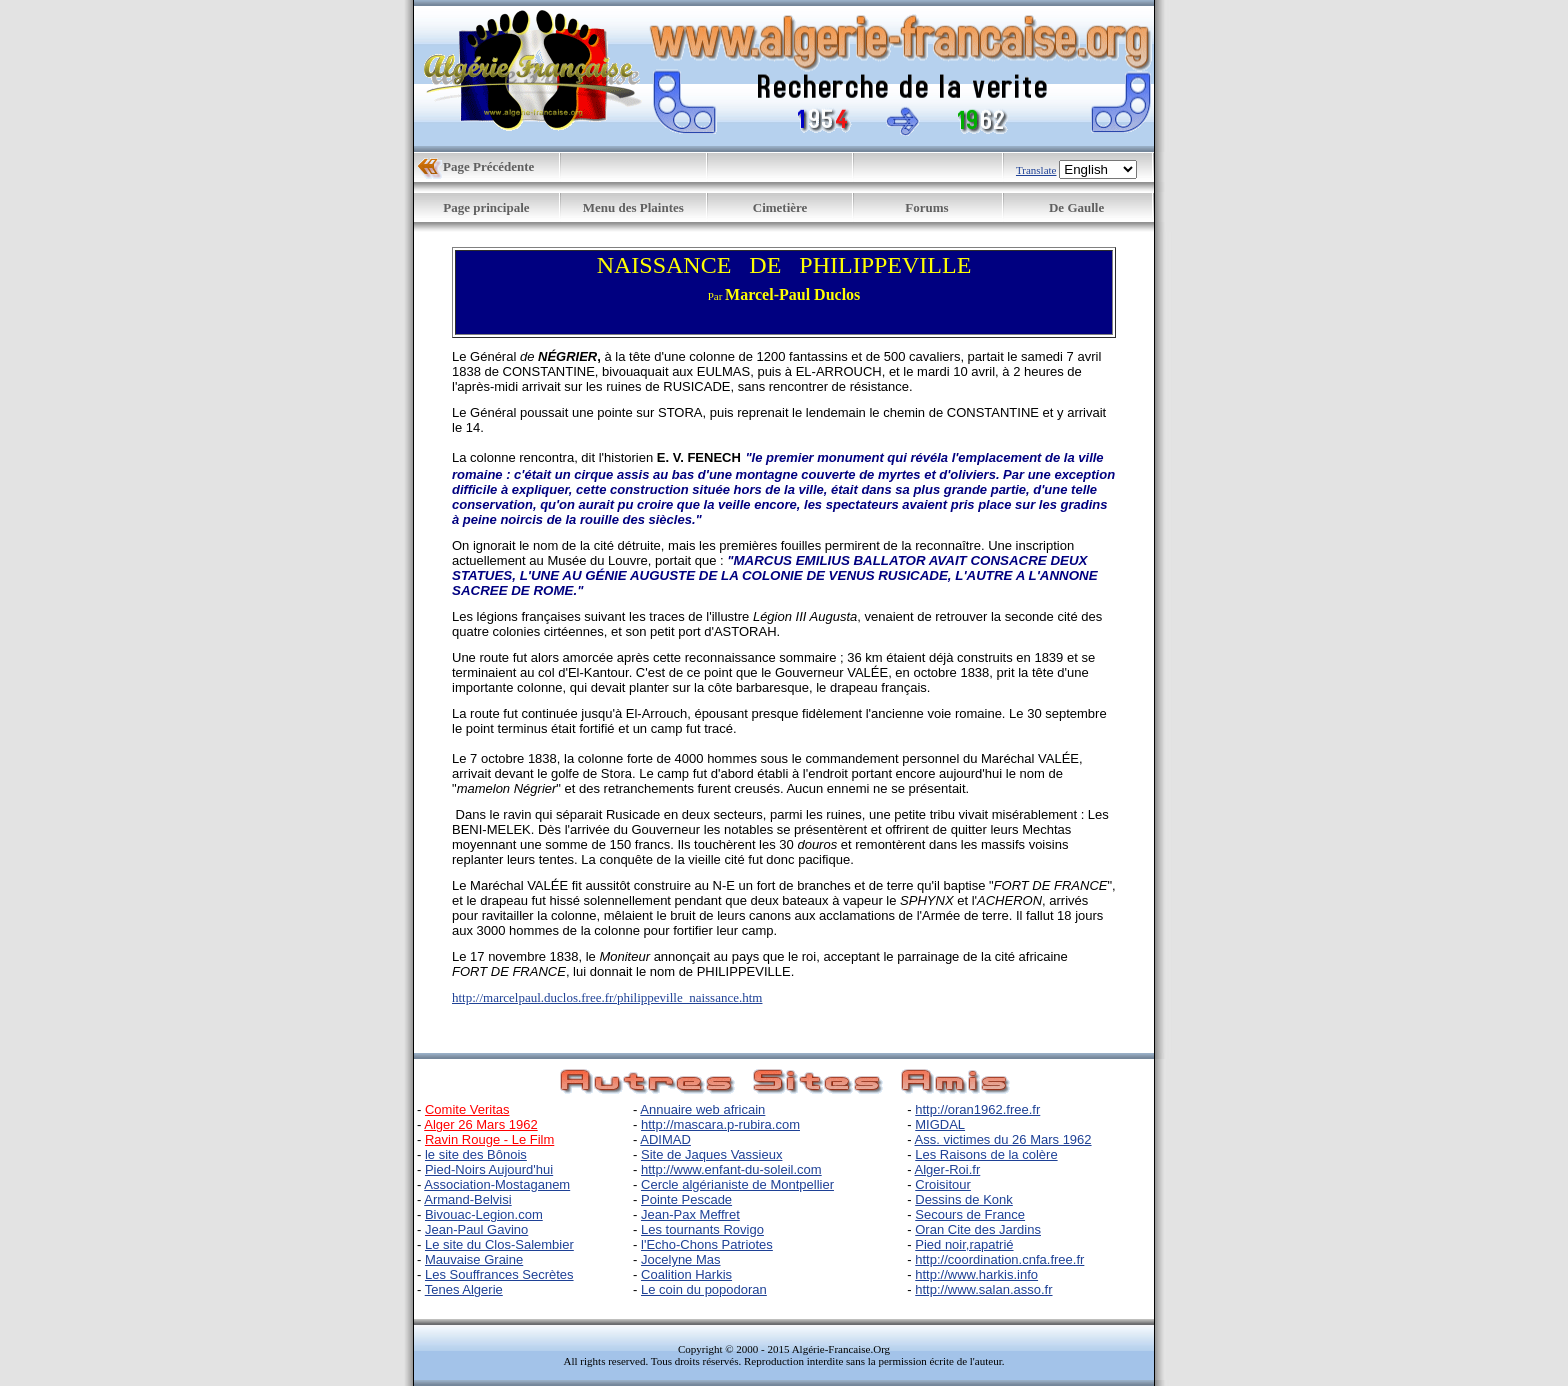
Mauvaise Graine (474, 1259)
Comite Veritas (467, 1109)
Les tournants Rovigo (702, 1229)
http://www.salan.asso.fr (983, 1289)
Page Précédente (488, 166)
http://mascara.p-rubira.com (720, 1124)
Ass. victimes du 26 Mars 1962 (1003, 1139)
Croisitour (943, 1184)
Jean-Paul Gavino (476, 1229)
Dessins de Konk (964, 1199)
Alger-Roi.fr (948, 1169)
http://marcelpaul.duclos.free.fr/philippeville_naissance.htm (607, 997)
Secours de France (970, 1214)
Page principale (486, 207)
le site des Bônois (476, 1154)
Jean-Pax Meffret (690, 1214)
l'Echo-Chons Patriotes (707, 1244)
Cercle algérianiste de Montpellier (737, 1184)
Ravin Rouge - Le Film (489, 1139)
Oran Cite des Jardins (978, 1229)
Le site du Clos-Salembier (499, 1244)
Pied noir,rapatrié (964, 1244)
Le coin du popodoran (704, 1289)
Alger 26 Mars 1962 (480, 1124)
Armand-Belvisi (467, 1199)
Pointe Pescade (686, 1199)
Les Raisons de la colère (986, 1154)
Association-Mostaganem (497, 1184)
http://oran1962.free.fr (977, 1109)
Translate (1036, 170)
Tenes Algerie (464, 1289)
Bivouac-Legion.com (484, 1214)
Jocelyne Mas (680, 1259)
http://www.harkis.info (976, 1274)
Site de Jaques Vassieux (711, 1154)
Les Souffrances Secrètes (499, 1274)
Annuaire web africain (702, 1109)
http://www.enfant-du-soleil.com (731, 1169)
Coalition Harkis (686, 1274)
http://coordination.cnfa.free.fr (999, 1259)
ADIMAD (665, 1139)
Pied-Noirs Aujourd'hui (489, 1169)
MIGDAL (940, 1124)
